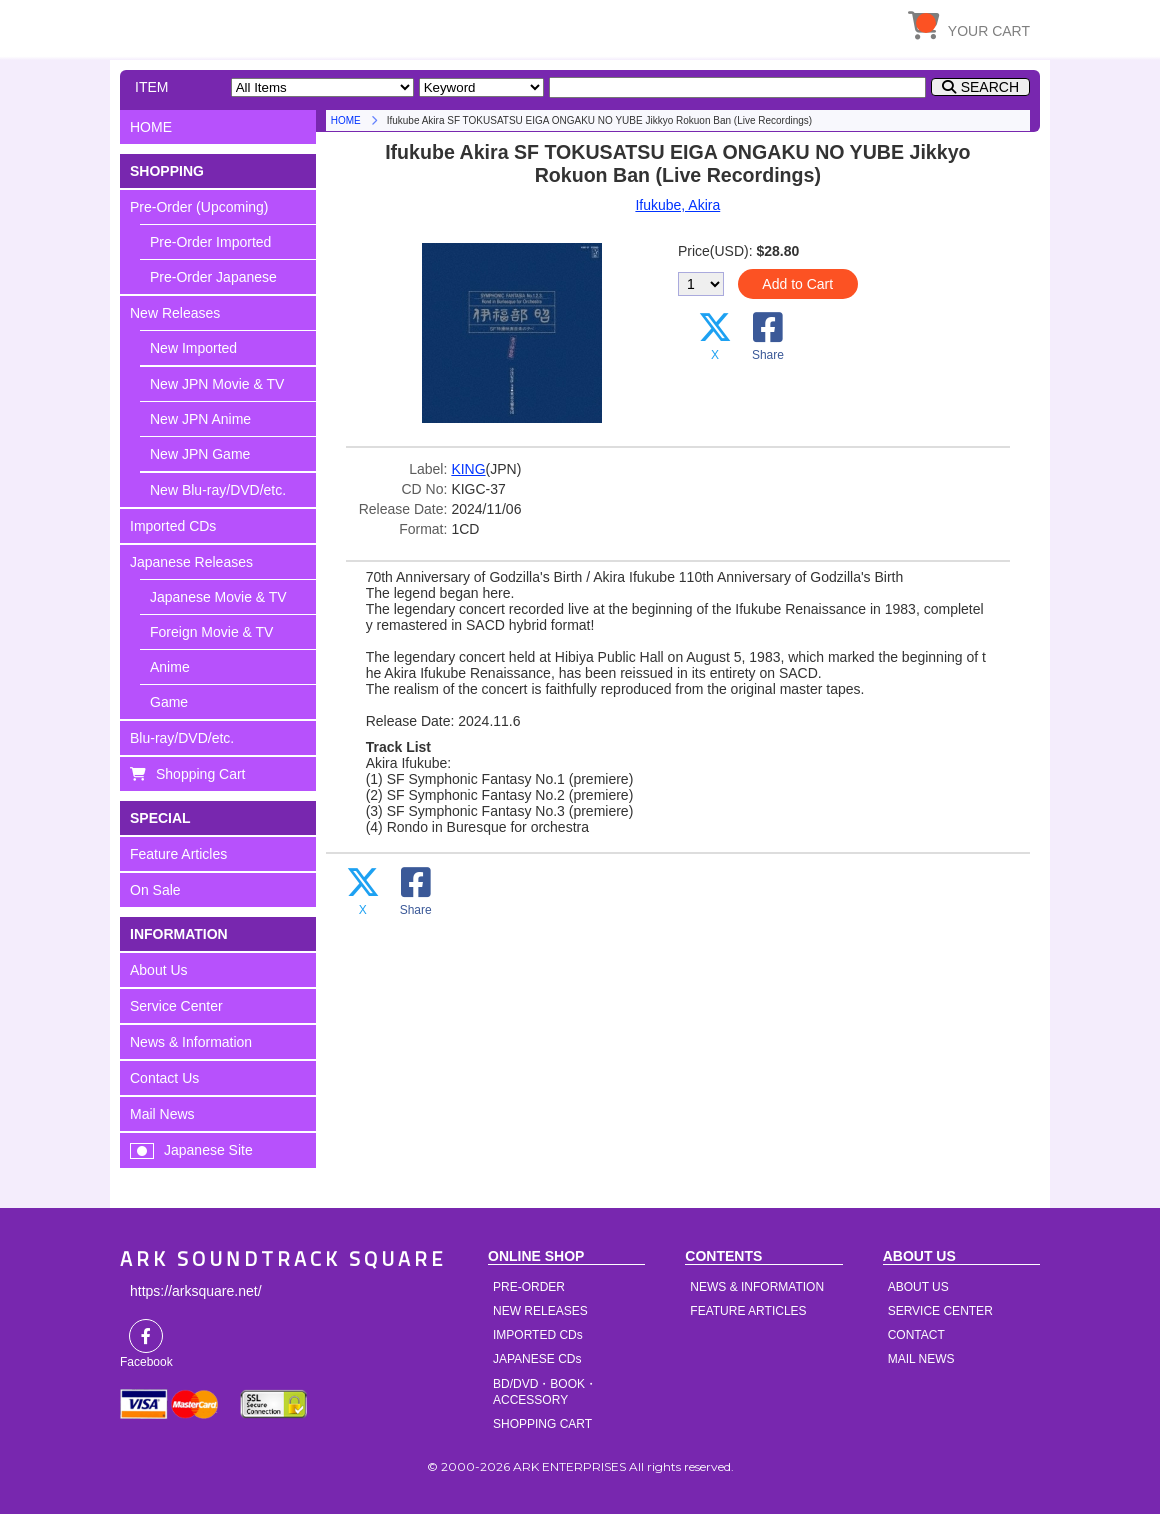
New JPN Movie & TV (217, 384)
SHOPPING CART (542, 1424)
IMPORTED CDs (538, 1335)
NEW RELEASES (540, 1311)
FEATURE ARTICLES (748, 1311)
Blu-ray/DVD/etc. (182, 738)
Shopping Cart (201, 774)
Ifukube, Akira (677, 205)
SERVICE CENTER (940, 1311)
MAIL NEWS (921, 1359)
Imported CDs (173, 526)
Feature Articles (178, 854)
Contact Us (164, 1078)
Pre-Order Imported (210, 242)
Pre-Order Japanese (213, 277)
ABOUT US (918, 1287)
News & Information (191, 1042)
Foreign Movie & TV (211, 632)
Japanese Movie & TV (218, 597)
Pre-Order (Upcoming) (199, 207)
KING (468, 469)
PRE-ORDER (529, 1287)
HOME (305, 25)
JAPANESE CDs (537, 1359)
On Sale (155, 890)
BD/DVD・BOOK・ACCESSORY (545, 1392)
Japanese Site (208, 1150)
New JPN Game (200, 454)
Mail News (162, 1114)
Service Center (176, 1006)
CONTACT (916, 1335)
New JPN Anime (200, 419)
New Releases (175, 313)
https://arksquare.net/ (196, 1291)
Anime (170, 667)
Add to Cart (797, 284)
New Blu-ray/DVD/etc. (218, 490)
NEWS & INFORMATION (757, 1287)
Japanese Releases (191, 562)
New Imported (193, 348)
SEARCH (990, 87)
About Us (159, 970)
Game (169, 702)
